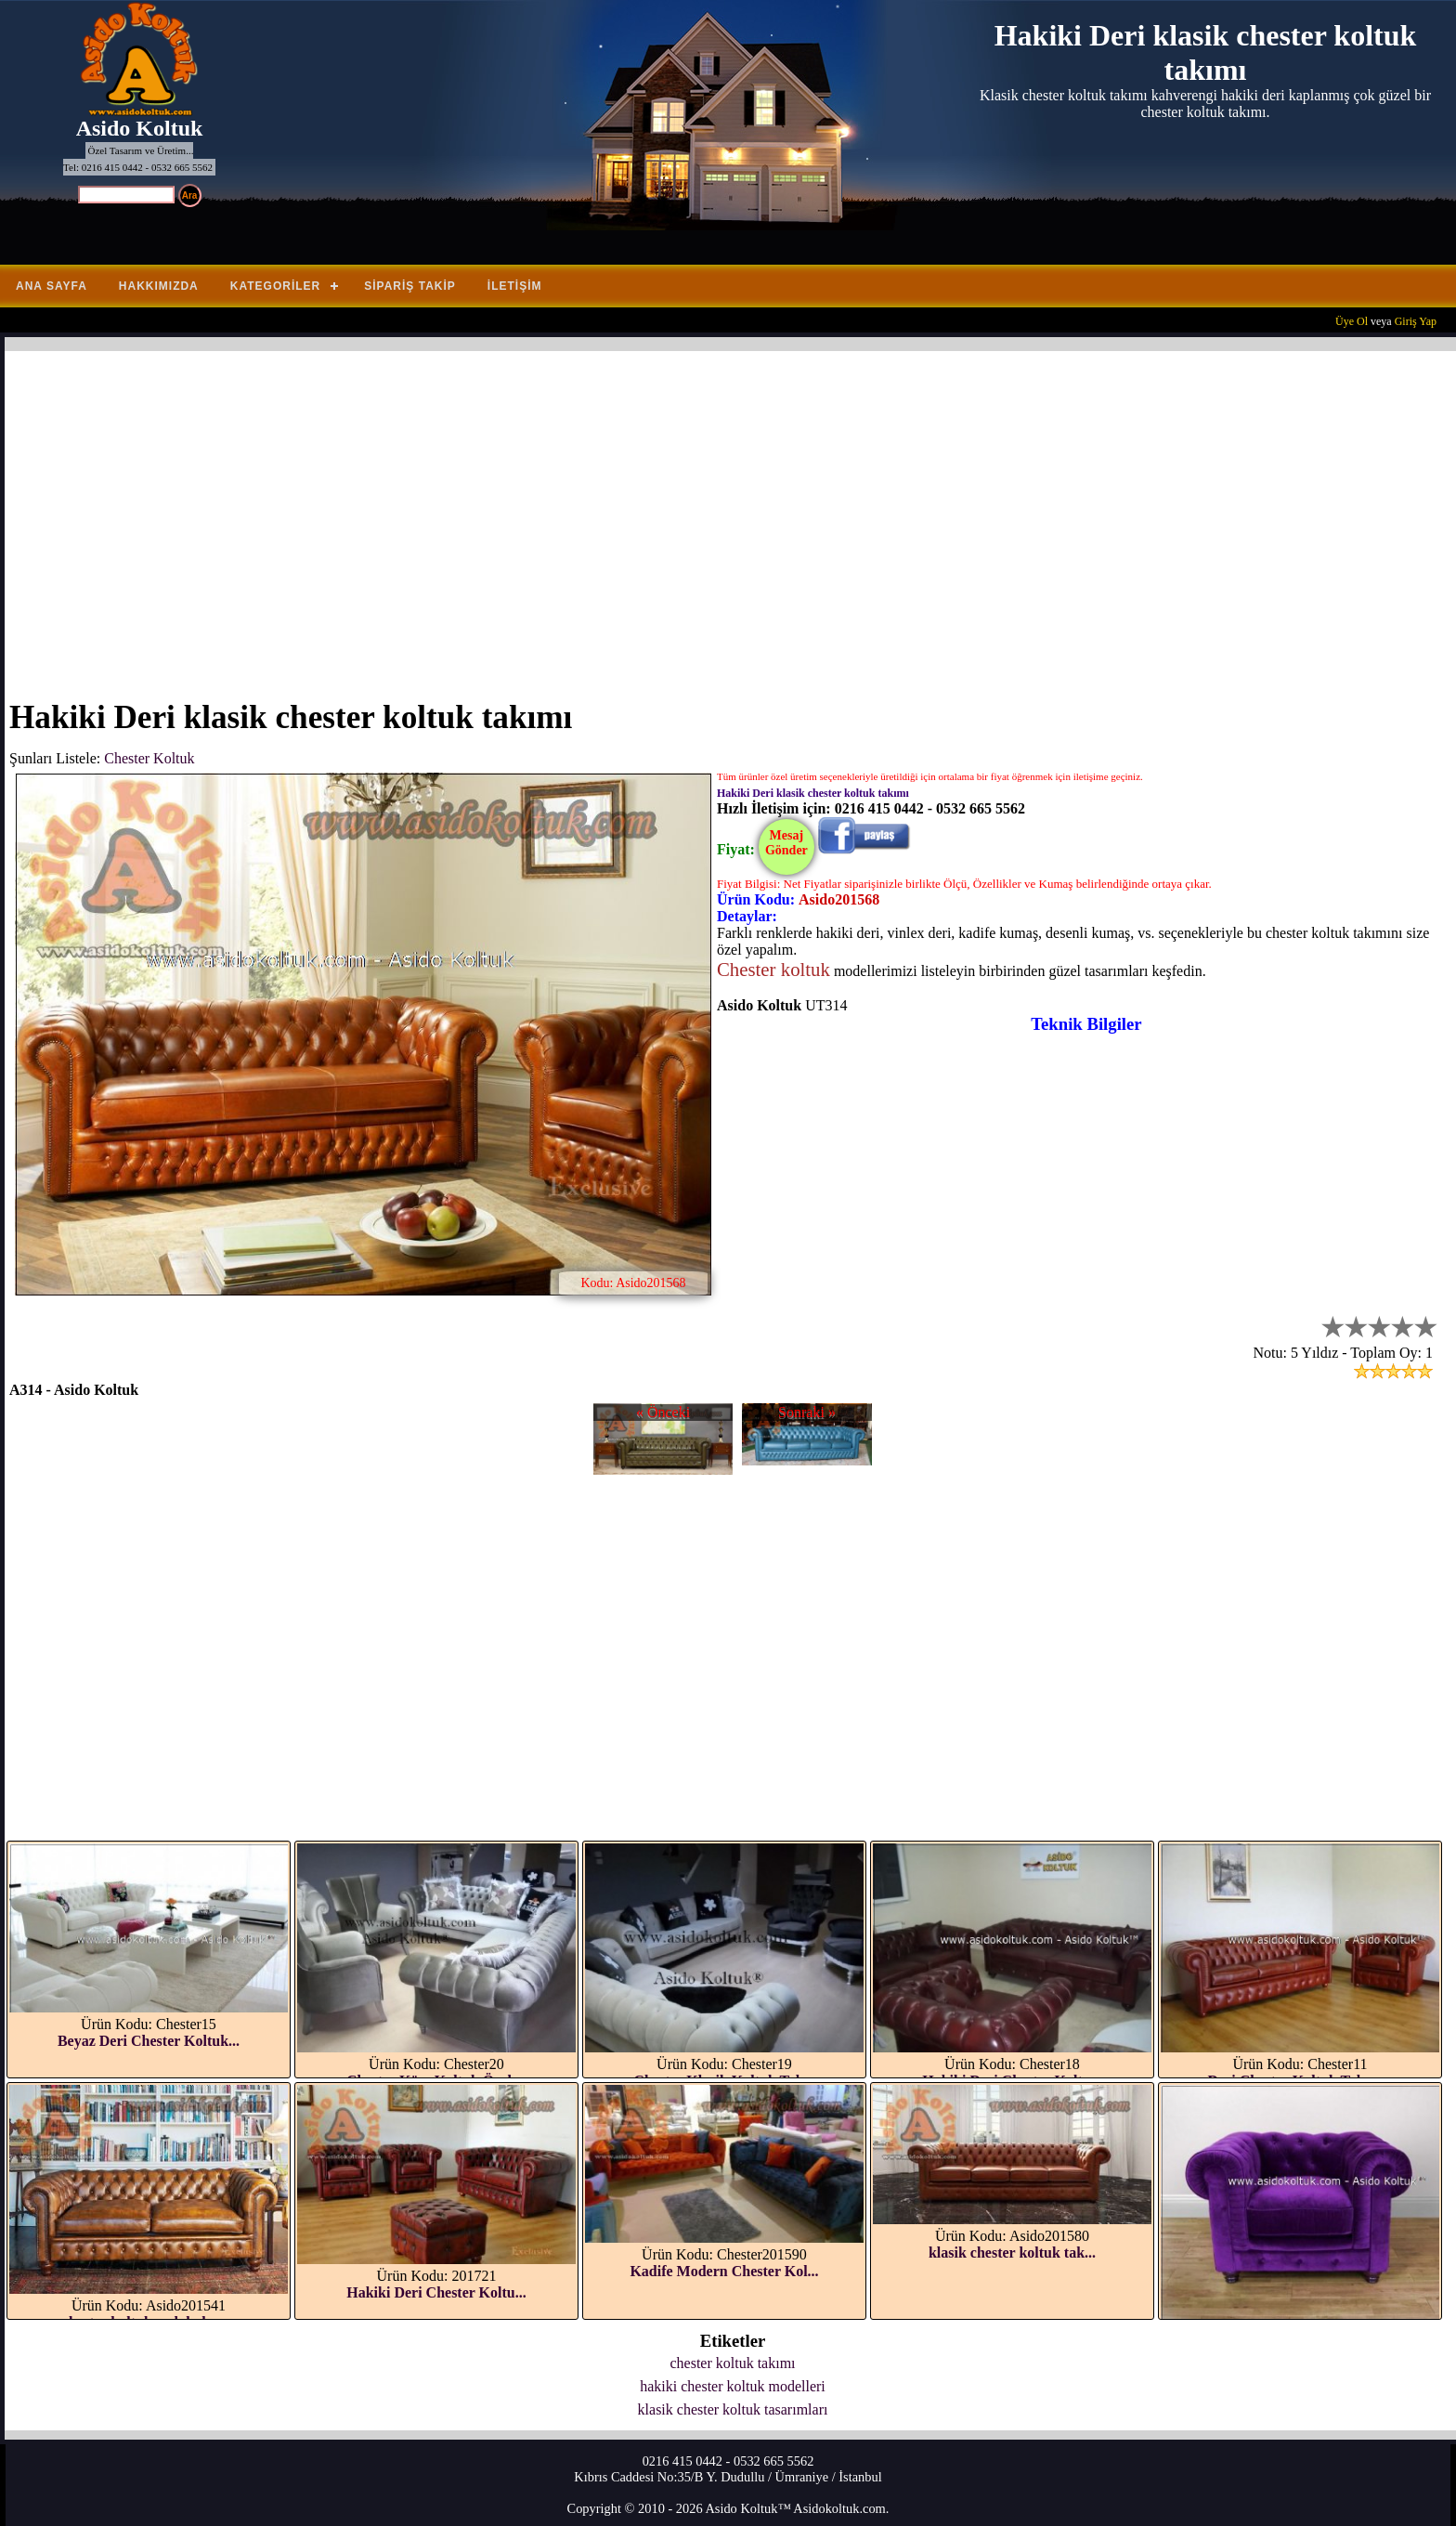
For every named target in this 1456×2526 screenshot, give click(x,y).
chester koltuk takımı (732, 2363)
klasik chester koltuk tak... (1012, 2252)
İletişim (515, 286)
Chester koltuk (773, 969)
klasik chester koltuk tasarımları (733, 2409)
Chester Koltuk (149, 758)
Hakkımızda (159, 286)
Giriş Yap (1415, 321)
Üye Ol (1351, 321)
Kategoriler (275, 286)
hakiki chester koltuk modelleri (733, 2386)
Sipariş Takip (410, 286)
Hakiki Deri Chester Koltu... (436, 2292)
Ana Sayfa (51, 286)
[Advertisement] (566, 514)
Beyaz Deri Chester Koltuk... (149, 2041)
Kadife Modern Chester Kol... (724, 2271)
